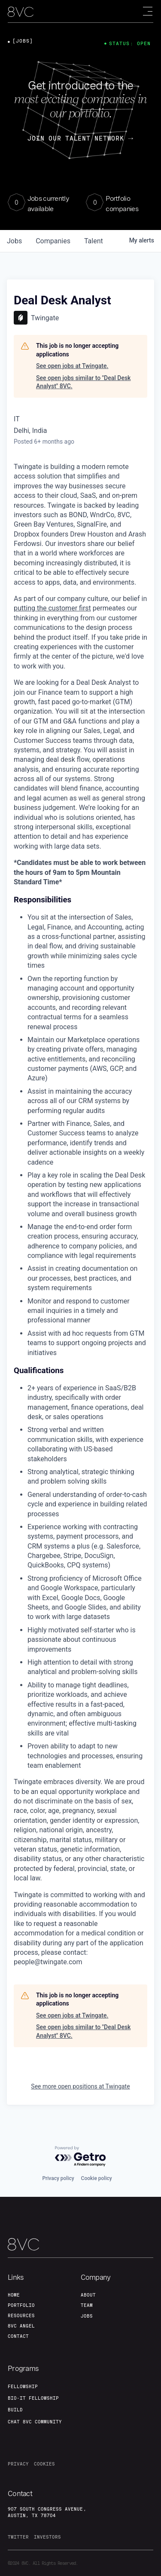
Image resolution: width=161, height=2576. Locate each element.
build (15, 2409)
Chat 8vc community (35, 2421)
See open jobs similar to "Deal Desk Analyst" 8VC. (83, 382)
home (14, 2294)
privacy (18, 2463)
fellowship (23, 2386)
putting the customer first (52, 608)
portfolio (21, 2305)
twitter (18, 2536)
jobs (14, 241)
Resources (21, 2315)
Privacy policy (58, 2178)
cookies (44, 2463)
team (87, 2305)
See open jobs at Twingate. (72, 365)
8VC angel (21, 2325)
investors (47, 2536)
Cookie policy (96, 2178)
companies (53, 241)
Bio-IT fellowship (33, 2398)
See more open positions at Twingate (80, 2086)
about (88, 2294)
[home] (20, 12)
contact (18, 2336)
